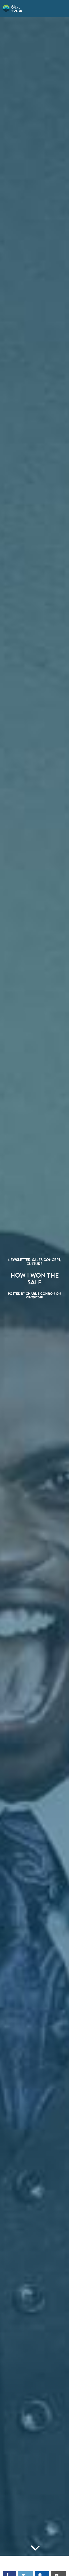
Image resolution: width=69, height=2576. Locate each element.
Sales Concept (46, 1260)
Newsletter (19, 1260)
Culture (34, 1264)
